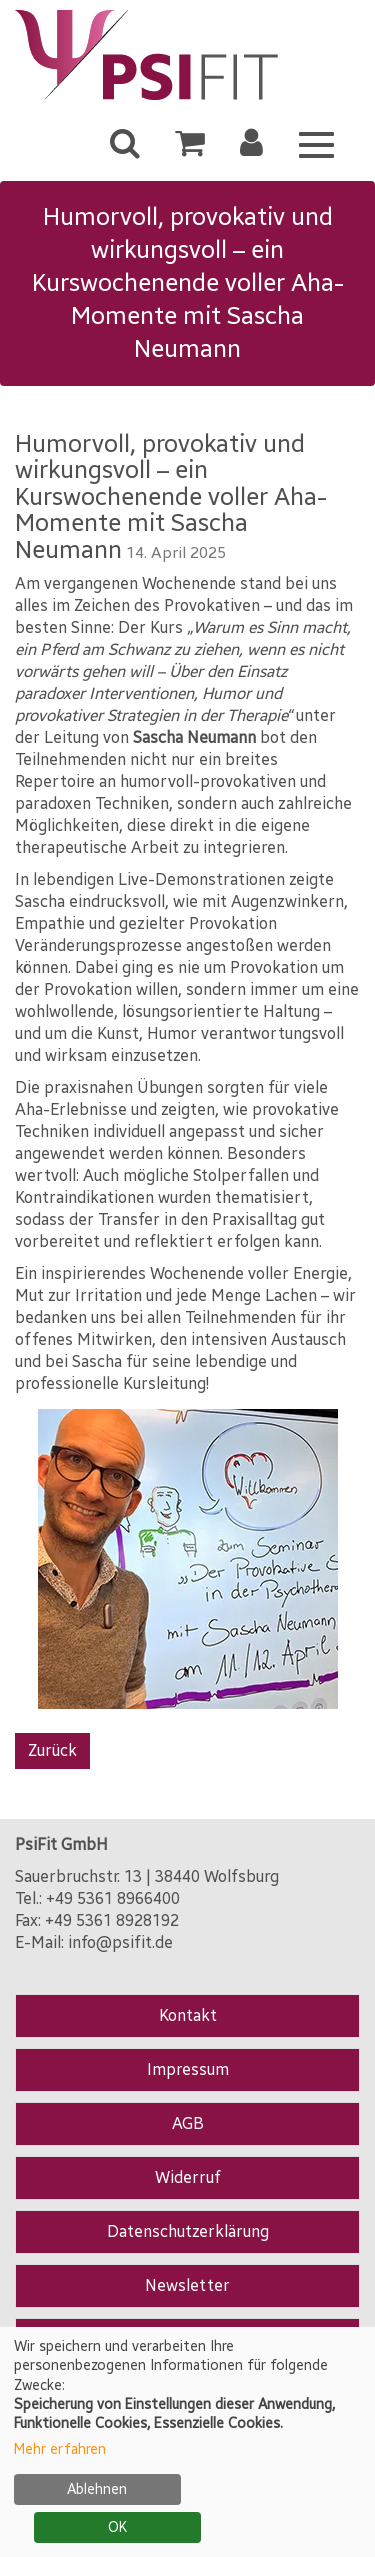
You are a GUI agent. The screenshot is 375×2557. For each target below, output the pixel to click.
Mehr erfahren (60, 2449)
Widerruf (188, 2177)
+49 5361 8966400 (113, 1898)
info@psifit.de (120, 1942)
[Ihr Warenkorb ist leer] (190, 148)
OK (117, 2527)
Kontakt (188, 2015)
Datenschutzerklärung (188, 2231)
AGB (188, 2123)
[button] (251, 148)
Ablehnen (97, 2489)
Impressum (188, 2069)
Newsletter (187, 2285)
